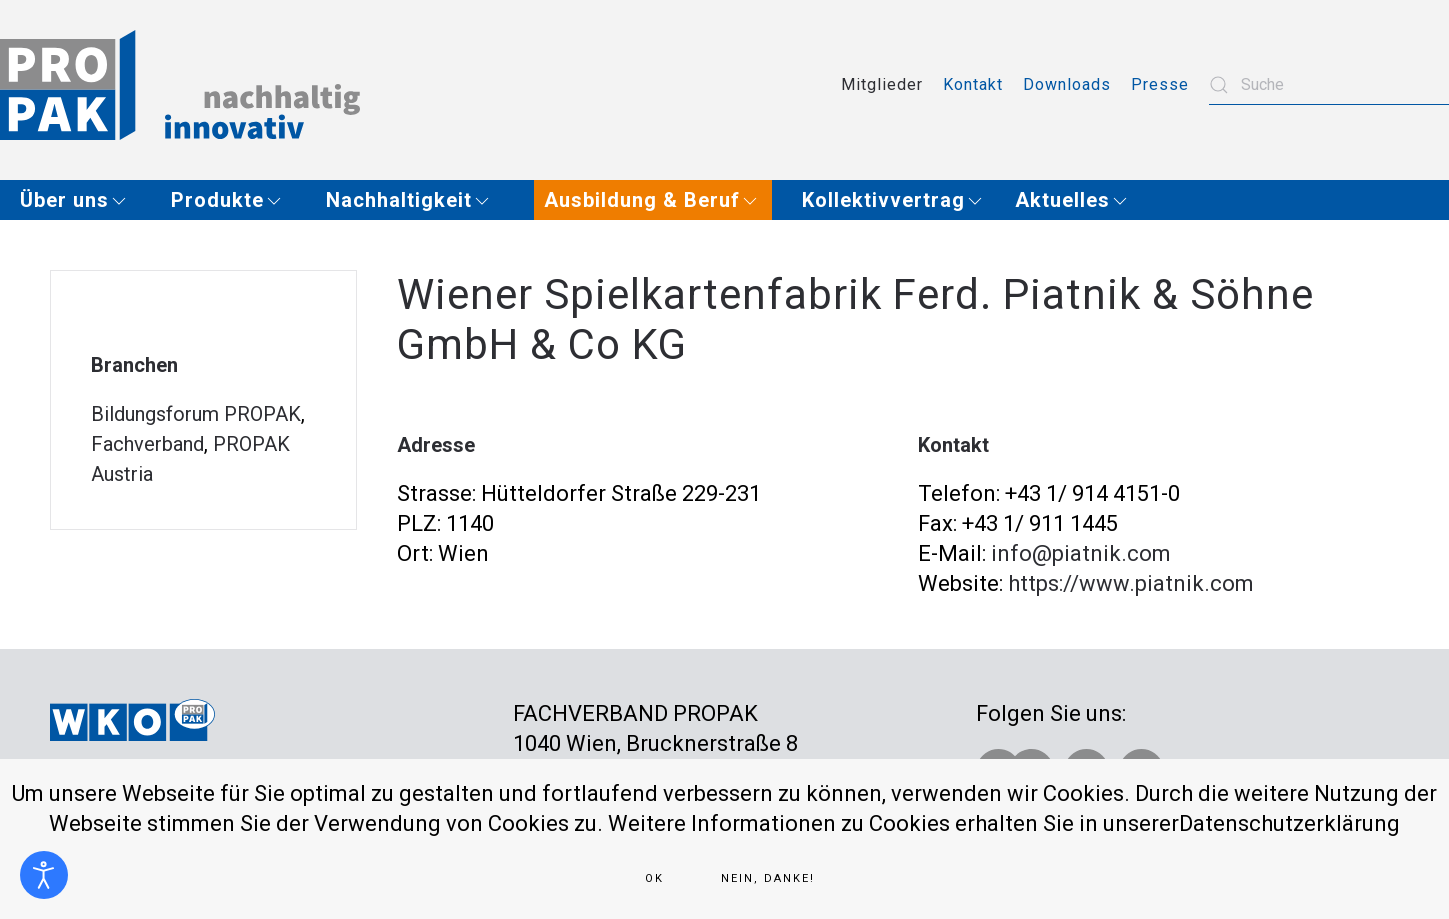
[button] (80, 200)
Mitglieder (882, 84)
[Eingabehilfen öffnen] (44, 875)
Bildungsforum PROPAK (196, 414)
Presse (1160, 84)
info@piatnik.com (1081, 553)
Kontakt (973, 84)
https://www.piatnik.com (1131, 583)
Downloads (1067, 84)
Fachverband (147, 444)
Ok (654, 878)
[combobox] (1329, 85)
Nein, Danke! (768, 878)
